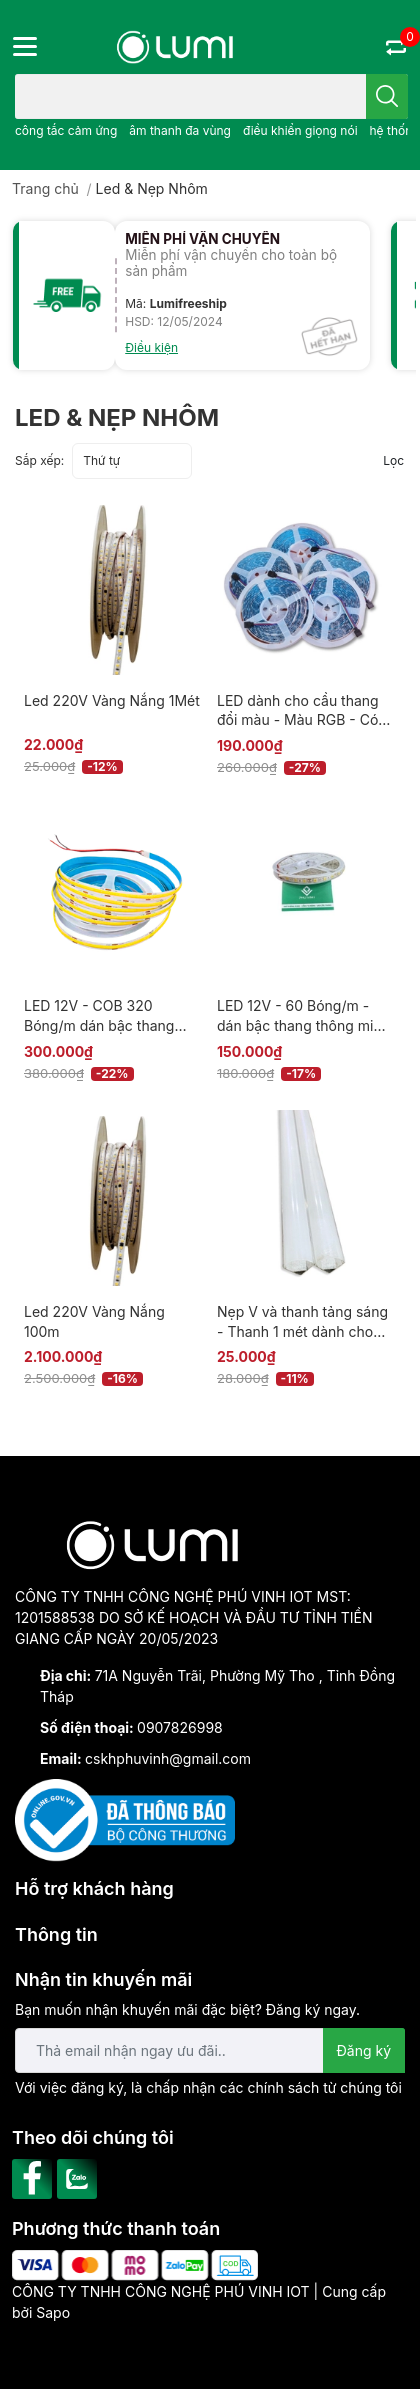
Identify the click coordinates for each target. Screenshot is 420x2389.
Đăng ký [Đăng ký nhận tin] (364, 2050)
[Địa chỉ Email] (210, 2050)
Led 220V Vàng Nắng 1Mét (112, 700)
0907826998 (180, 1727)
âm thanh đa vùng (180, 130)
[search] (387, 96)
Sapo (53, 2312)
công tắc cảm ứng (66, 130)
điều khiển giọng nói (300, 130)
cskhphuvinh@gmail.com (168, 1758)
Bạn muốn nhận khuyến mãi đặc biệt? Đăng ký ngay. (187, 2009)
